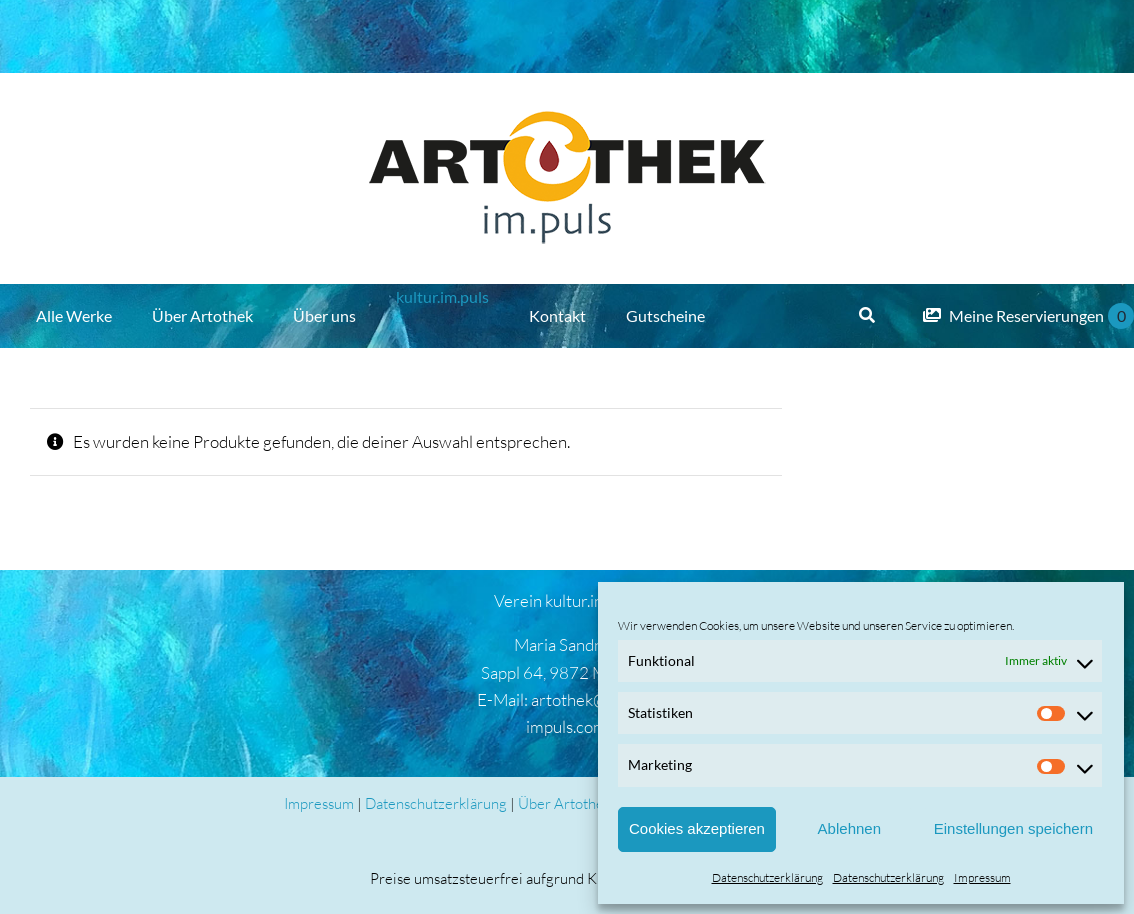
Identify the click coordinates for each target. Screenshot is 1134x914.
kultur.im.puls (442, 296)
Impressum (982, 877)
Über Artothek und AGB (595, 803)
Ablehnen (849, 828)
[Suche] (867, 316)
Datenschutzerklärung (767, 877)
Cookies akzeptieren (697, 828)
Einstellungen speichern (1013, 828)
